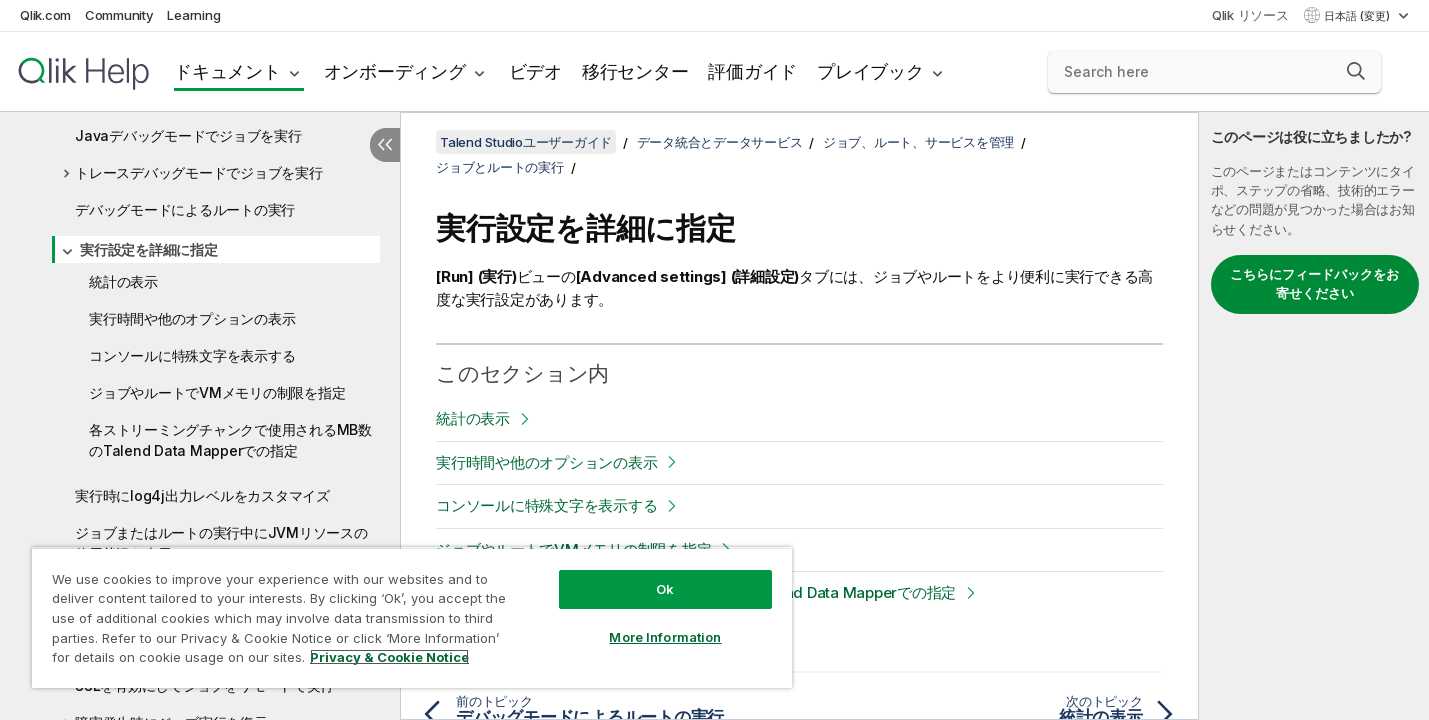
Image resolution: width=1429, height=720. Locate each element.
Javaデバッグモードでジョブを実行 (188, 135)
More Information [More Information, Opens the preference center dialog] (665, 637)
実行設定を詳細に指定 (149, 249)
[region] (412, 617)
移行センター (635, 71)
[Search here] (1214, 72)
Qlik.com (45, 15)
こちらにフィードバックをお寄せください (1314, 284)
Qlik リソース (1250, 15)
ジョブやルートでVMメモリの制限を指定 (217, 392)
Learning (193, 15)
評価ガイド (752, 71)
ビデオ (535, 71)
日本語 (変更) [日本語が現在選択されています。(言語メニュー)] (1358, 16)
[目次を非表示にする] (385, 145)
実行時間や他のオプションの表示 (192, 318)
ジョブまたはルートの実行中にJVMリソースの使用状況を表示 (221, 543)
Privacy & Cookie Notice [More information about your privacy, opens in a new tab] (389, 657)
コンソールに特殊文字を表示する (192, 355)
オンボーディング (395, 71)
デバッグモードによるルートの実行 (185, 209)
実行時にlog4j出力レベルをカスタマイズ (202, 495)
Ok (665, 589)
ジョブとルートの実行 (500, 167)
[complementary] (1314, 416)
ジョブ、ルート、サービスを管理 (918, 142)
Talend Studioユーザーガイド (526, 142)
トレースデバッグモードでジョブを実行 (199, 172)
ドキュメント (227, 71)
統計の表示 (123, 281)
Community (119, 15)
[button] (1356, 71)
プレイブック (870, 71)
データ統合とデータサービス (720, 142)
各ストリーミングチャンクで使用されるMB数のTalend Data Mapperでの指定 (230, 440)
